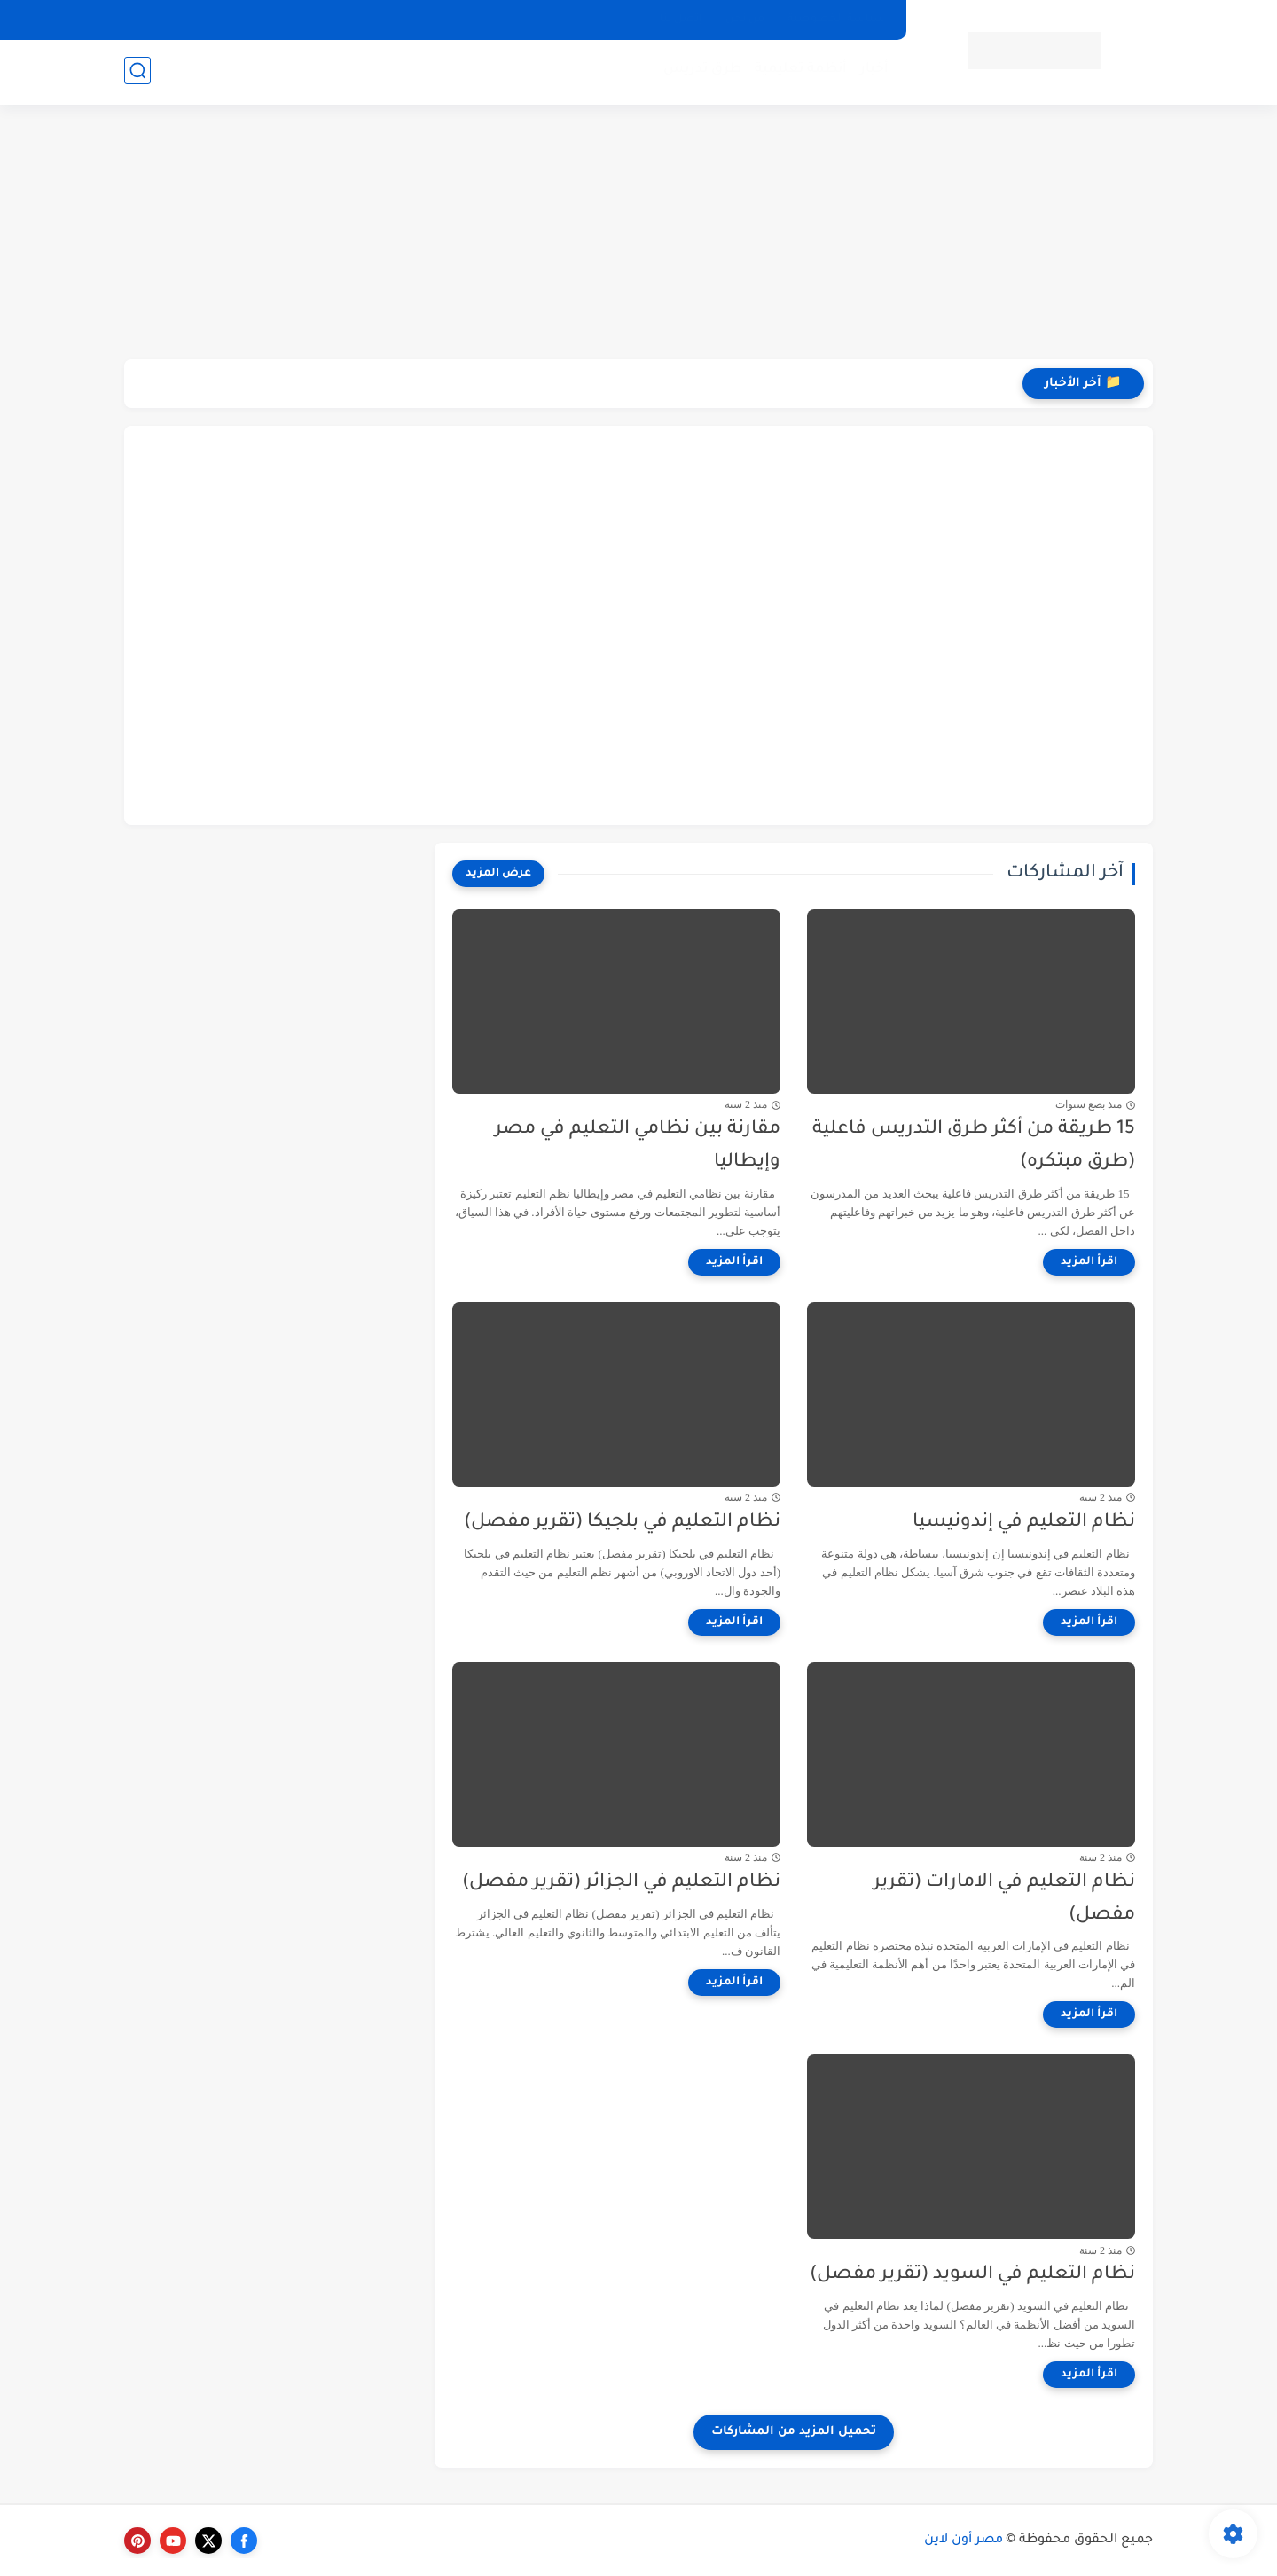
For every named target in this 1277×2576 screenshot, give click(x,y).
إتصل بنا (681, 19)
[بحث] (137, 72)
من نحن (744, 19)
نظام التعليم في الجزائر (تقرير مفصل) (621, 1883)
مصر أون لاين (963, 2540)
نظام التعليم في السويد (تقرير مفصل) (972, 2275)
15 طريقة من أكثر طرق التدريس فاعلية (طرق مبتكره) (973, 1146)
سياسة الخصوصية (836, 19)
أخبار (872, 71)
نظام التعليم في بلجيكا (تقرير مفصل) (622, 1522)
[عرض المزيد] (498, 873)
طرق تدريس (701, 71)
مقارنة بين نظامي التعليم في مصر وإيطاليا (637, 1146)
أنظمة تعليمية (799, 71)
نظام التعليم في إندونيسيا (1024, 1522)
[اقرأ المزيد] (1089, 1262)
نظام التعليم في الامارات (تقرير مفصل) (1004, 1899)
